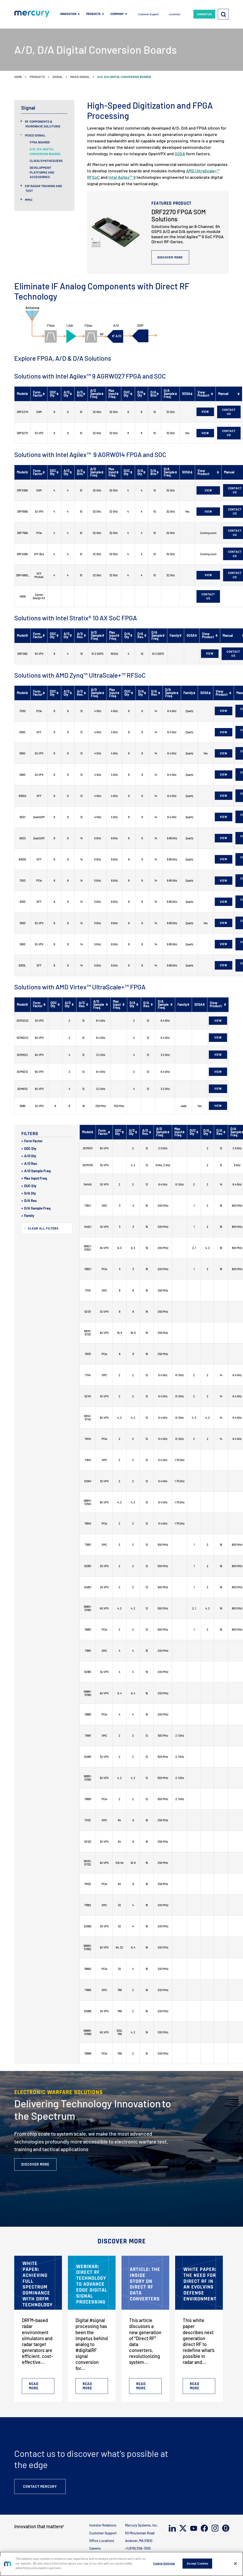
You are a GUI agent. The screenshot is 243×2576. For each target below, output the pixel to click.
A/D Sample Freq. (36, 1171)
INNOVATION (68, 14)
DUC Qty (28, 1186)
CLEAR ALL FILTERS (42, 1228)
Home (18, 77)
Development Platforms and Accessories (42, 172)
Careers (95, 2549)
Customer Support (148, 14)
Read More (33, 2386)
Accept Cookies (197, 2563)
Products (37, 77)
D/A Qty (28, 1193)
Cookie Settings (164, 2563)
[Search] (223, 14)
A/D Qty (28, 1156)
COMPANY (117, 14)
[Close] (235, 2563)
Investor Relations (102, 2525)
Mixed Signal (80, 77)
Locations (174, 14)
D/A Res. (29, 1201)
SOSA (180, 153)
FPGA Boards (40, 142)
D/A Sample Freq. (36, 1208)
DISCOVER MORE (170, 257)
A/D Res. (29, 1164)
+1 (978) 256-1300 (138, 2549)
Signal (57, 77)
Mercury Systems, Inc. (141, 2525)
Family (27, 1216)
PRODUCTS (93, 14)
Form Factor (32, 1141)
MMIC (29, 200)
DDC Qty (28, 1149)
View (205, 411)
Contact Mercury (40, 2486)
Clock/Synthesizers (46, 161)
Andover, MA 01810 (138, 2541)
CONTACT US (204, 14)
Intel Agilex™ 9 (122, 177)
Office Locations (101, 2541)
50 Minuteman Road (139, 2533)
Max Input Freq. (34, 1178)
